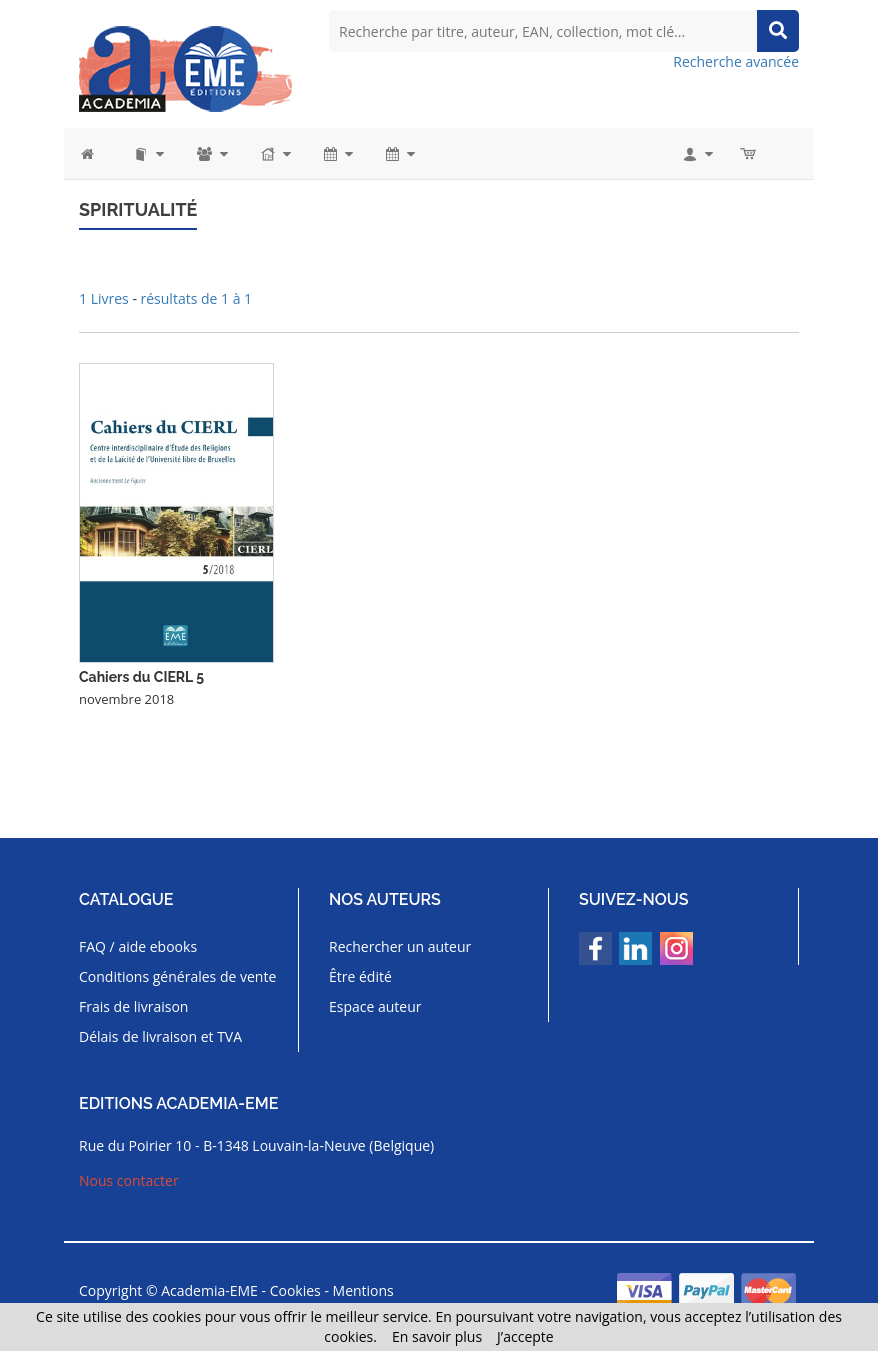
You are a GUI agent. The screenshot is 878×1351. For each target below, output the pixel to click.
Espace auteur (375, 1006)
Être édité (360, 976)
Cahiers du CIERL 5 (141, 677)
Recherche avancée (736, 61)
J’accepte (525, 1336)
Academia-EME (209, 1290)
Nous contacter (129, 1180)
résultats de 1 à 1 (197, 298)
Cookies (295, 1290)
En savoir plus (437, 1336)
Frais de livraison (133, 1006)
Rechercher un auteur (400, 946)
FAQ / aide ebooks (138, 946)
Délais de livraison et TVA (160, 1036)
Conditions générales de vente (177, 976)
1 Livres (105, 298)
